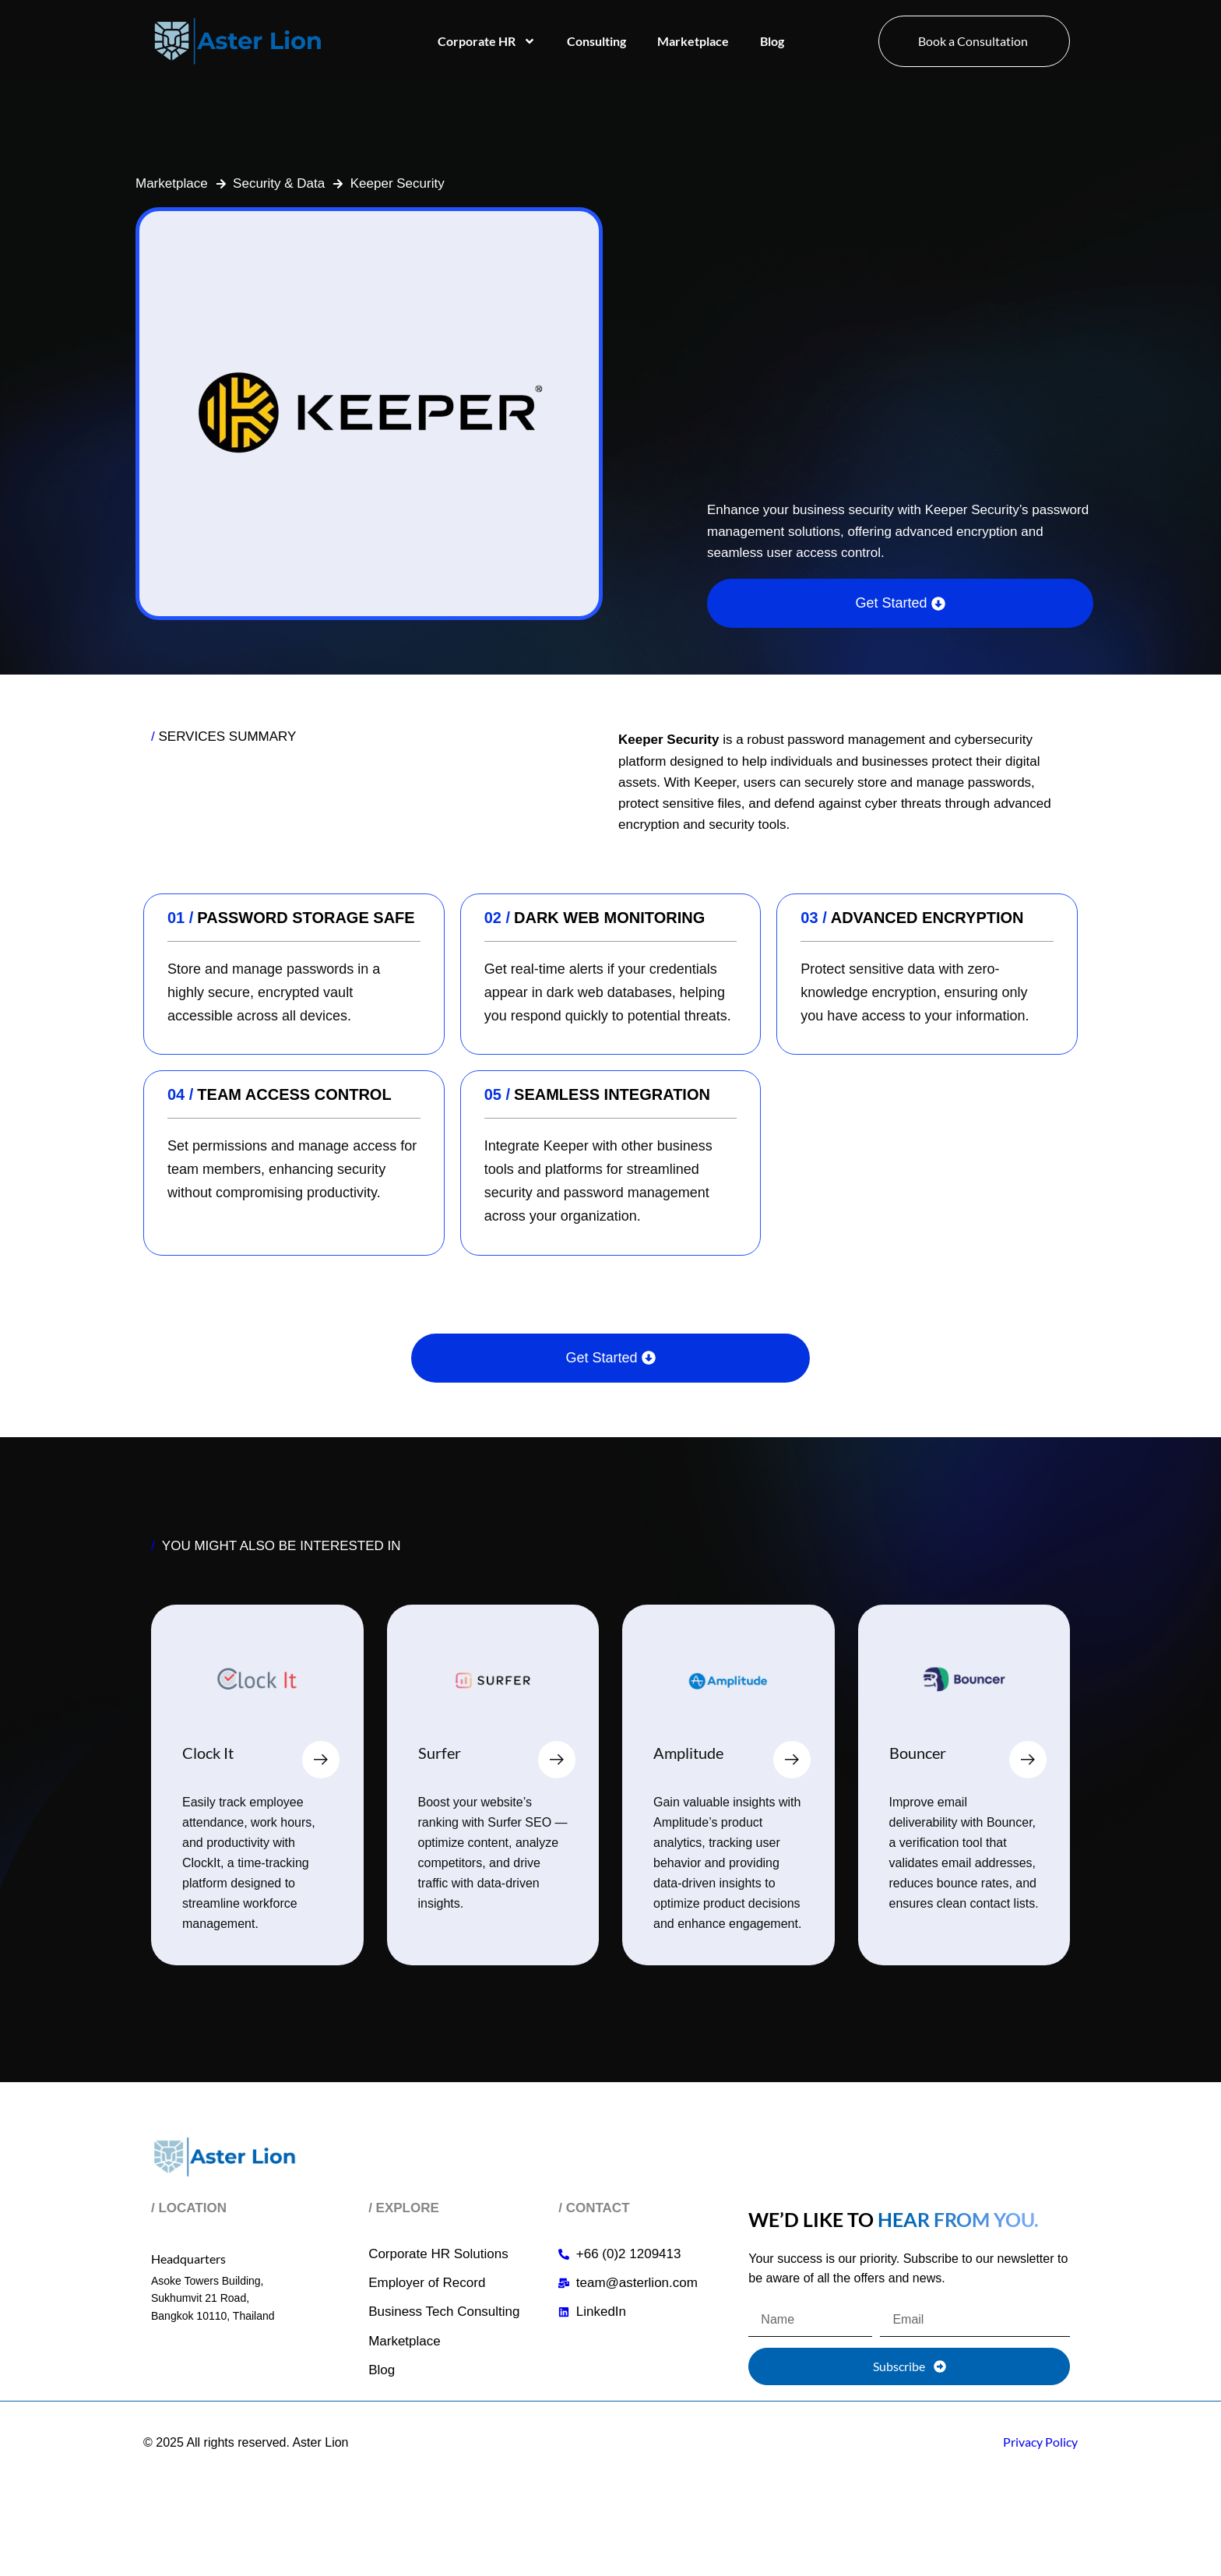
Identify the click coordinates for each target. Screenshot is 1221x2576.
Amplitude (688, 1752)
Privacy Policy (1040, 2441)
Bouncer (917, 1752)
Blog (772, 40)
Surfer (439, 1752)
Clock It (208, 1752)
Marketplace (693, 40)
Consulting (596, 40)
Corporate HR (487, 41)
